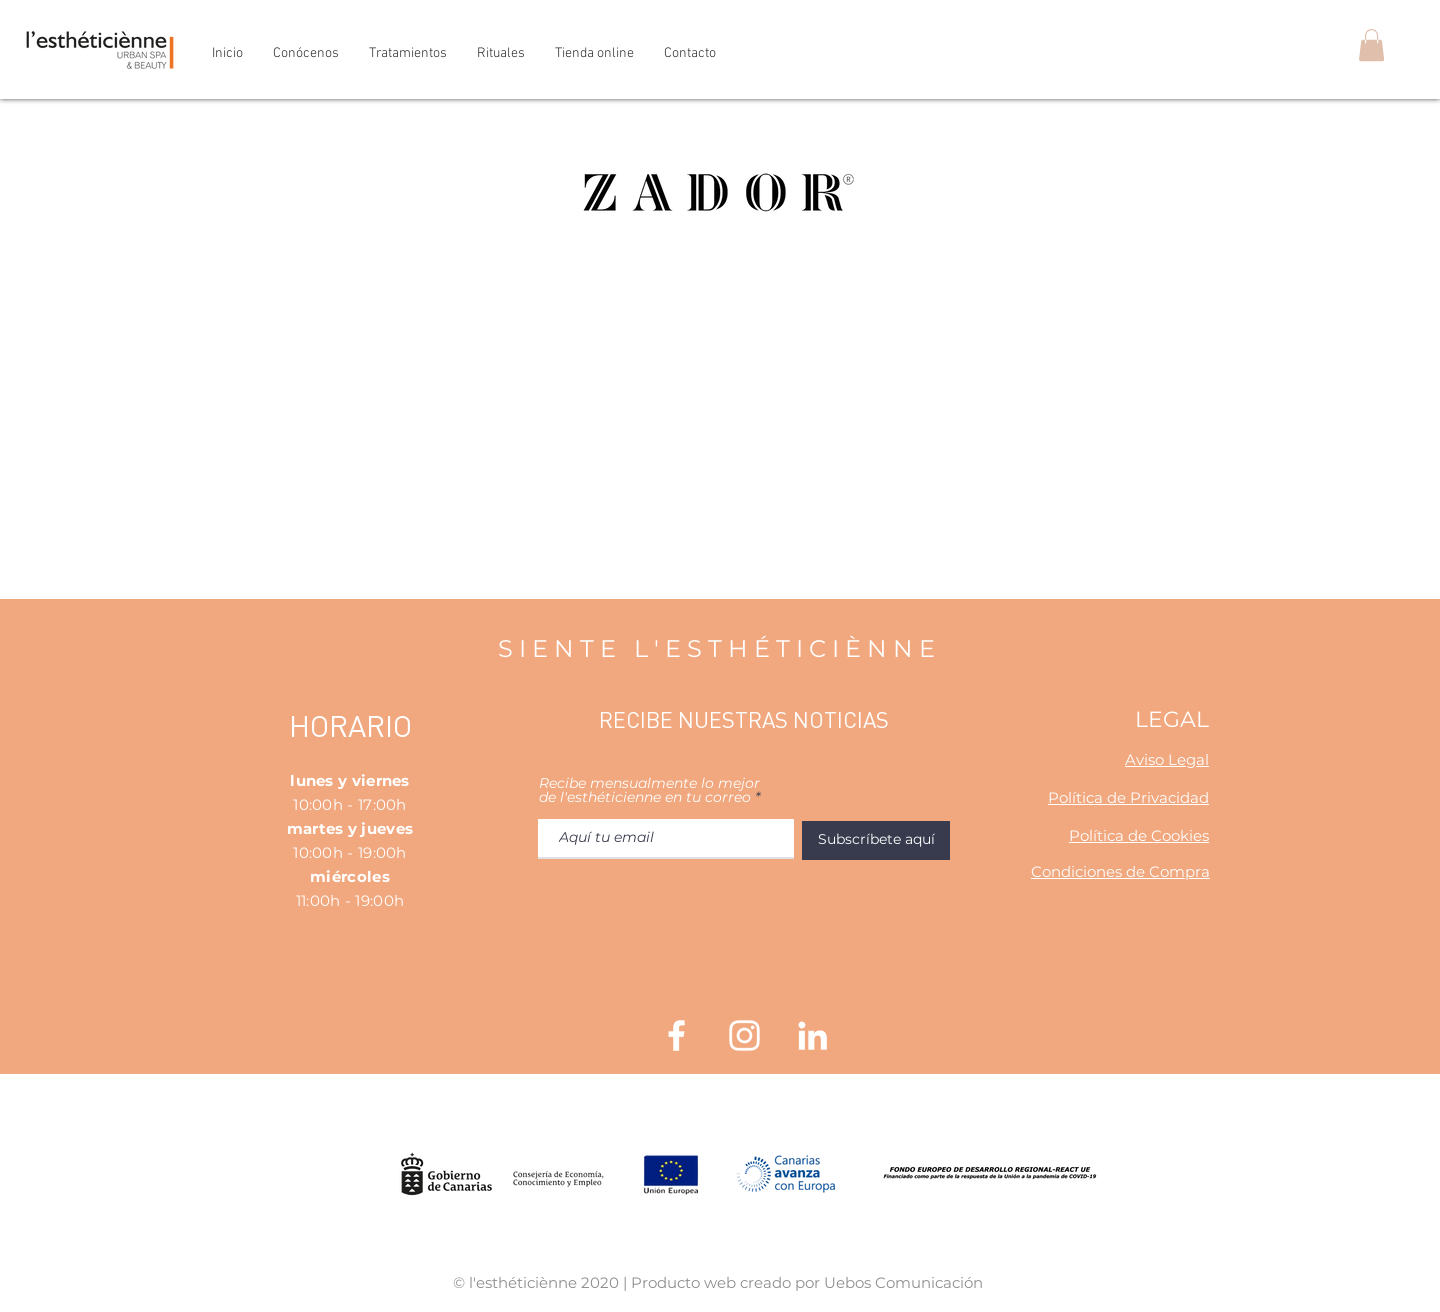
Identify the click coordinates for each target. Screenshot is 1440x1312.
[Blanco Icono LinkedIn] (812, 1035)
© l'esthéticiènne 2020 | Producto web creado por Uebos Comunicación (718, 1282)
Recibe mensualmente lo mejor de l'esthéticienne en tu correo (649, 790)
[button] (1371, 45)
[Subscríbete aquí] (876, 840)
